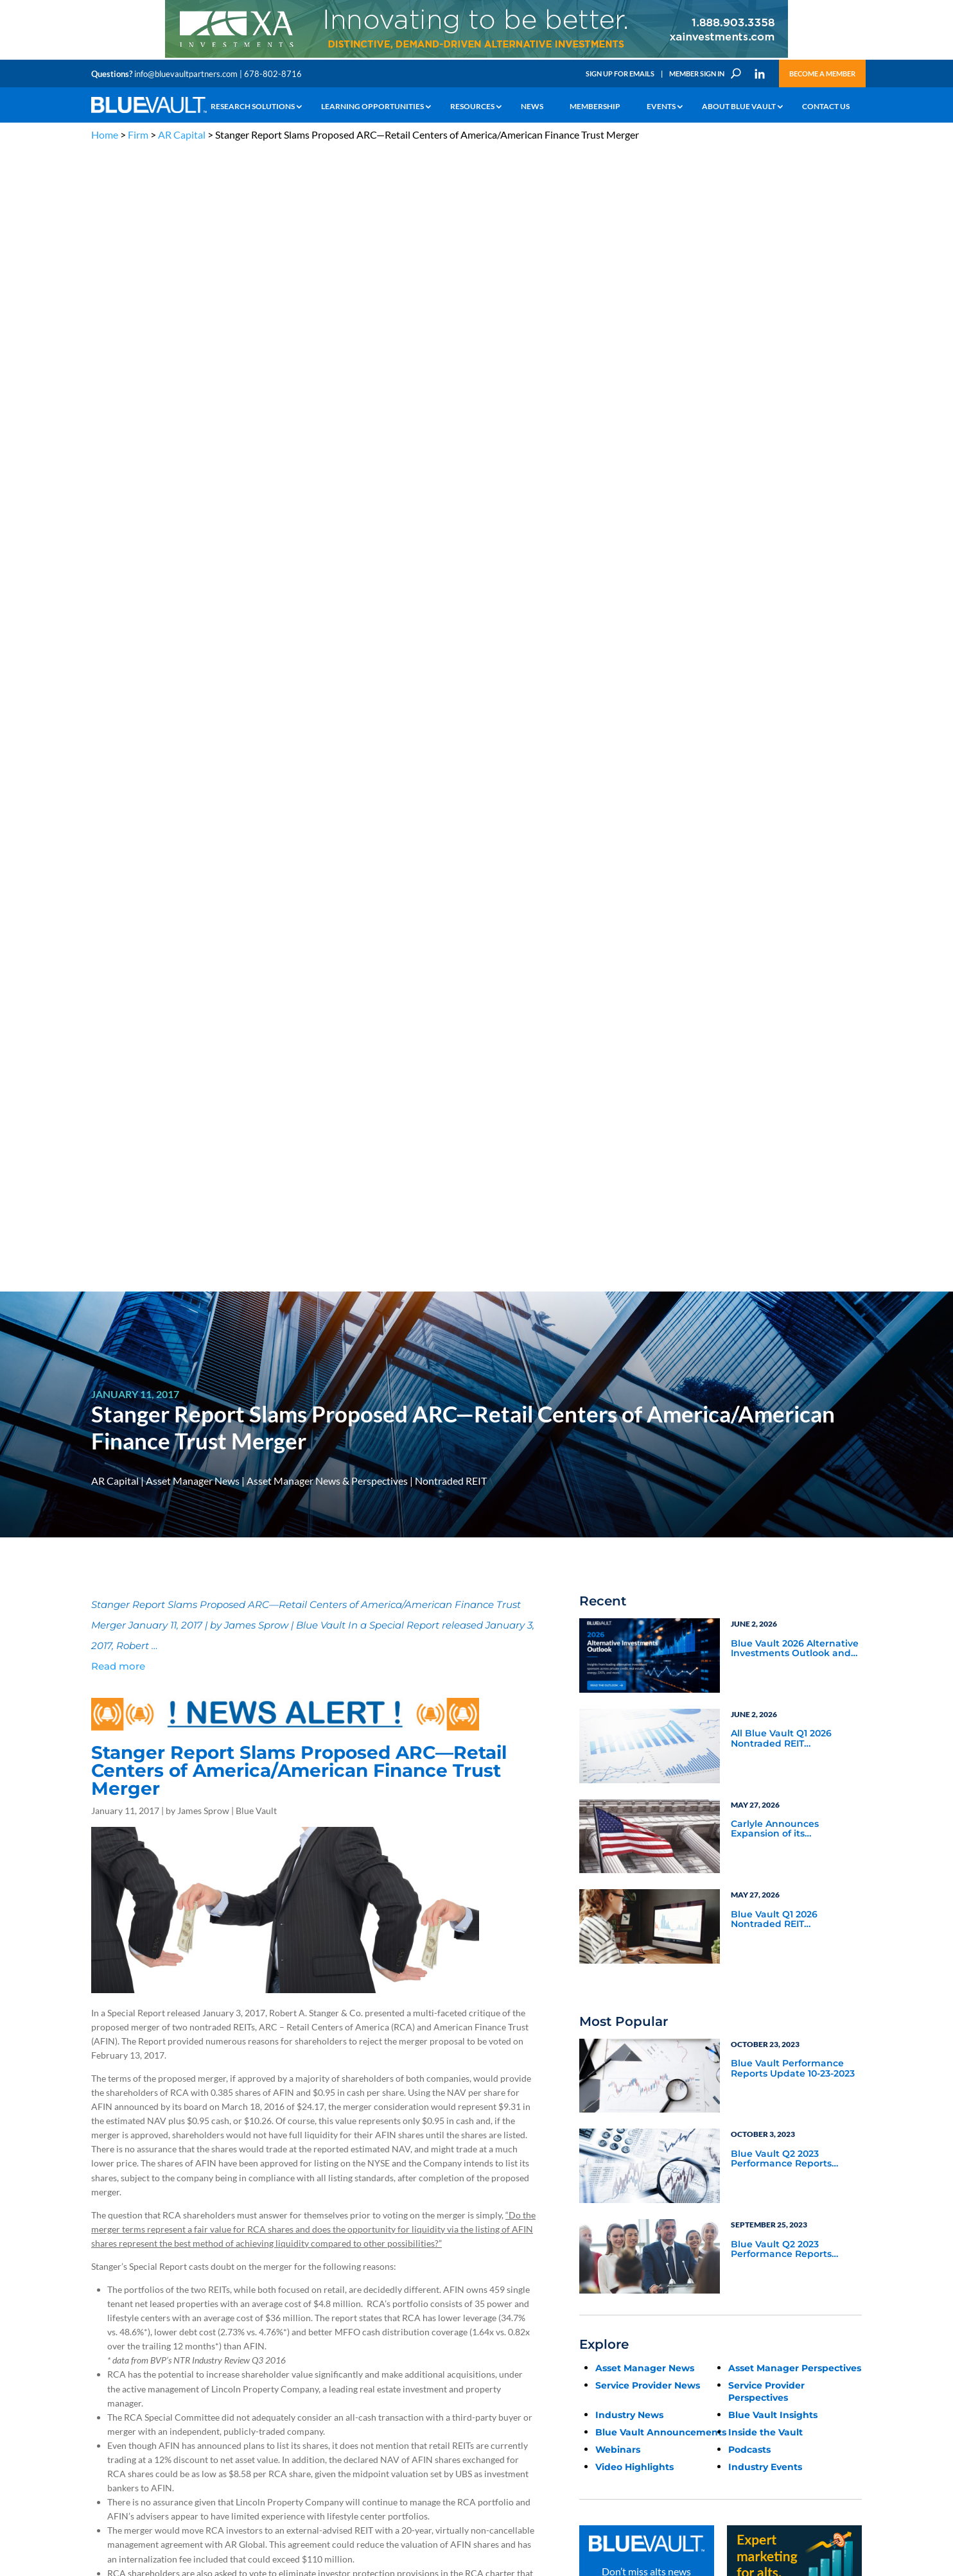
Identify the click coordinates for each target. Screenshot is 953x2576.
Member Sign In (696, 73)
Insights (312, 2284)
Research (107, 2328)
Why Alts (106, 2284)
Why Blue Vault (117, 2387)
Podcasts (749, 1309)
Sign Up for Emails (620, 73)
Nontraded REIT (451, 340)
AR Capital (181, 134)
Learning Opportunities (372, 106)
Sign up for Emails (723, 2448)
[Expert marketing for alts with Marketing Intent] (794, 1497)
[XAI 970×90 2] (476, 57)
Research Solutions (253, 106)
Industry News (629, 1274)
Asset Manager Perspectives (794, 1227)
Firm (138, 134)
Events (661, 106)
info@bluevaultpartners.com (186, 74)
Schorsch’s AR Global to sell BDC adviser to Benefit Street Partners (239, 1974)
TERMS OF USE (837, 2221)
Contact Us (826, 106)
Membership (595, 106)
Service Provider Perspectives (766, 1251)
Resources (472, 106)
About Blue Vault (739, 106)
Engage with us (789, 2316)
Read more (118, 525)
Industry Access (117, 2343)
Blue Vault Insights (772, 1274)
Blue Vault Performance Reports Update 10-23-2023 (793, 928)
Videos (179, 2328)
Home (104, 134)
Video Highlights (634, 1326)
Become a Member (822, 73)
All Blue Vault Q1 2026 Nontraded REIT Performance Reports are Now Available (790, 598)
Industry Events (765, 1326)
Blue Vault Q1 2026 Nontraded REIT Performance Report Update (779, 779)
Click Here (112, 1829)
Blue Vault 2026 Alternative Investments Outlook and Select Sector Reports (795, 508)
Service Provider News (647, 1244)
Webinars (617, 1309)
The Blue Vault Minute (205, 2284)
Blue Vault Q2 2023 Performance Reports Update (781, 1018)
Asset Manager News (193, 340)
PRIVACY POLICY (779, 2221)
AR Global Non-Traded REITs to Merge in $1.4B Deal (210, 1960)
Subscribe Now (646, 1479)
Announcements (327, 2299)
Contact (104, 2402)
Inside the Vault (765, 1291)
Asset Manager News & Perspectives (327, 340)
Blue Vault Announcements (660, 1291)
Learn (100, 2299)
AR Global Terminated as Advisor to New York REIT (209, 1946)
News (532, 106)
